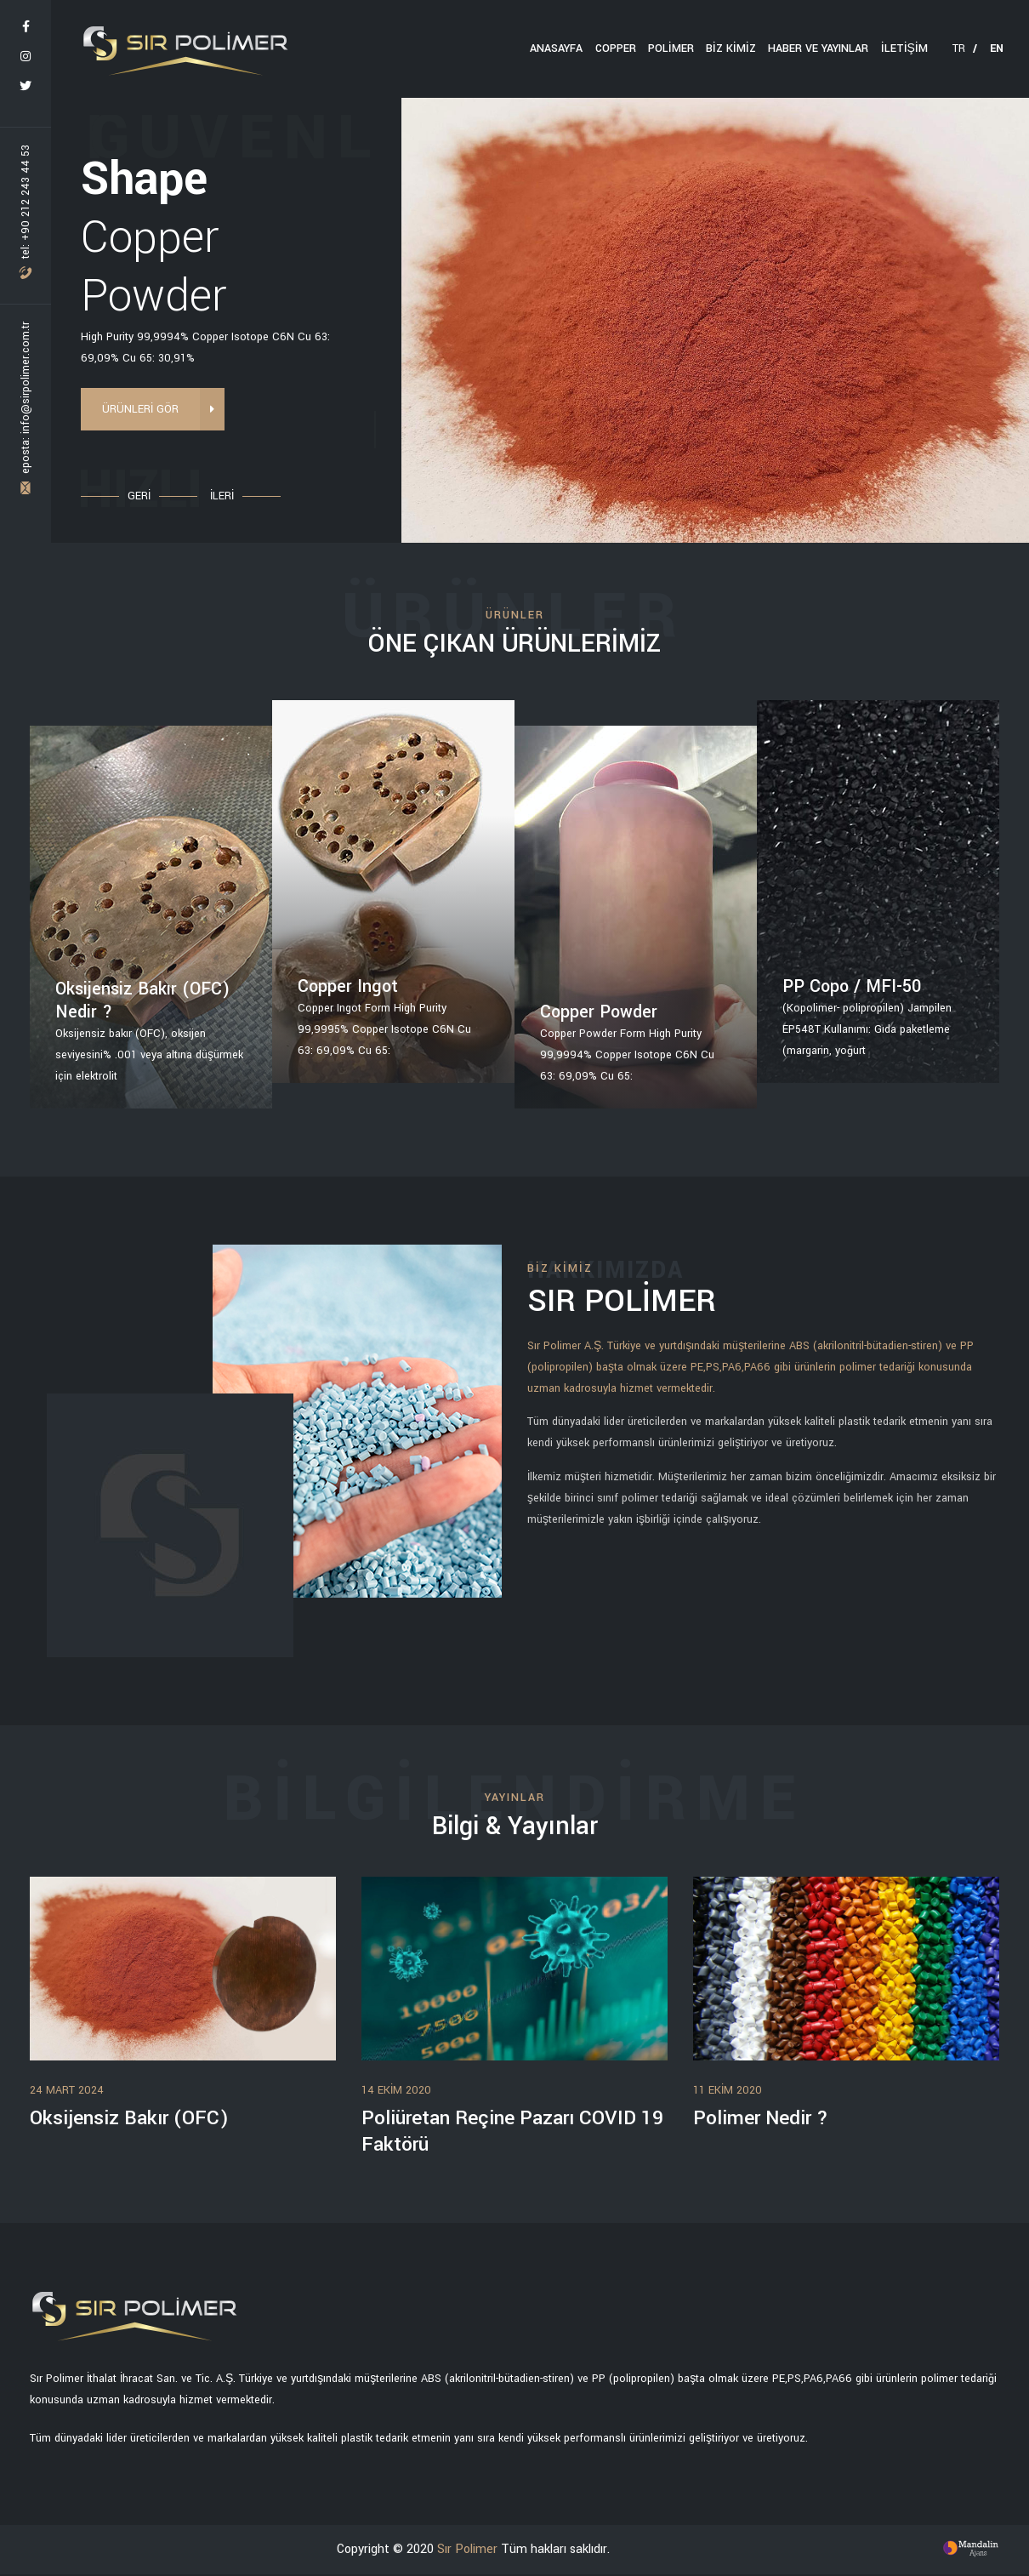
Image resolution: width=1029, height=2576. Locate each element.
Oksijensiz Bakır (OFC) (132, 2119)
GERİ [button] (139, 496)
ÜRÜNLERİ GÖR (151, 410)
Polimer (672, 48)
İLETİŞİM (904, 48)
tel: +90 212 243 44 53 (25, 212)
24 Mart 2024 (67, 2090)
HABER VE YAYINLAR (819, 48)
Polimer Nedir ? (763, 2119)
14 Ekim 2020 (396, 2090)
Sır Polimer (467, 2550)
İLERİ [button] (222, 496)
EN (996, 48)
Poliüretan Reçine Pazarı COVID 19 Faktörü (503, 2132)
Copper (616, 48)
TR (964, 48)
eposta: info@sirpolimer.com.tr (25, 408)
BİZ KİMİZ (732, 48)
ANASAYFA (558, 48)
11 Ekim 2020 (727, 2090)
